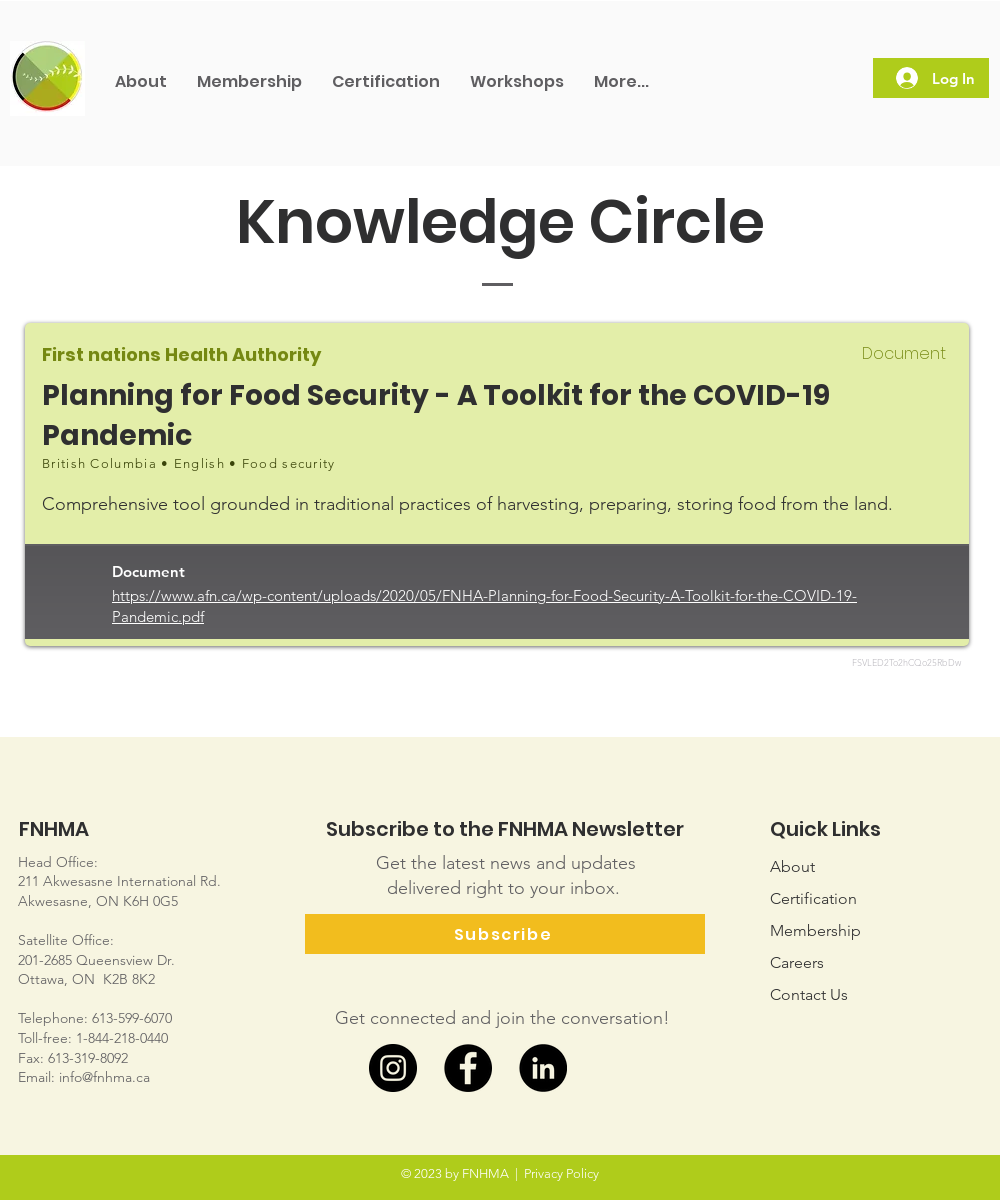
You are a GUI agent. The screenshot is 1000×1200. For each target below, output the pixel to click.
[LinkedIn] (543, 1068)
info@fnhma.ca (104, 1077)
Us (809, 994)
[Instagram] (393, 1068)
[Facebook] (468, 1068)
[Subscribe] (505, 934)
